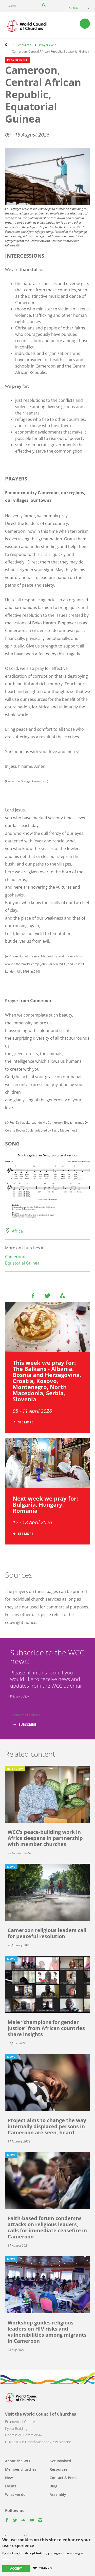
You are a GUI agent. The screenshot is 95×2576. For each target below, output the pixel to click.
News (9, 2477)
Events (10, 2486)
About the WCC (18, 2460)
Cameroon (15, 1256)
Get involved (60, 2460)
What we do (15, 2494)
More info (9, 2559)
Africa (17, 1231)
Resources (23, 45)
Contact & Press (63, 2477)
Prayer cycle (47, 45)
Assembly (58, 2494)
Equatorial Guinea (22, 1263)
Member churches (20, 2469)
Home (7, 44)
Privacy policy (19, 1696)
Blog (53, 2486)
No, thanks (42, 2568)
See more (25, 1422)
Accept (16, 2568)
